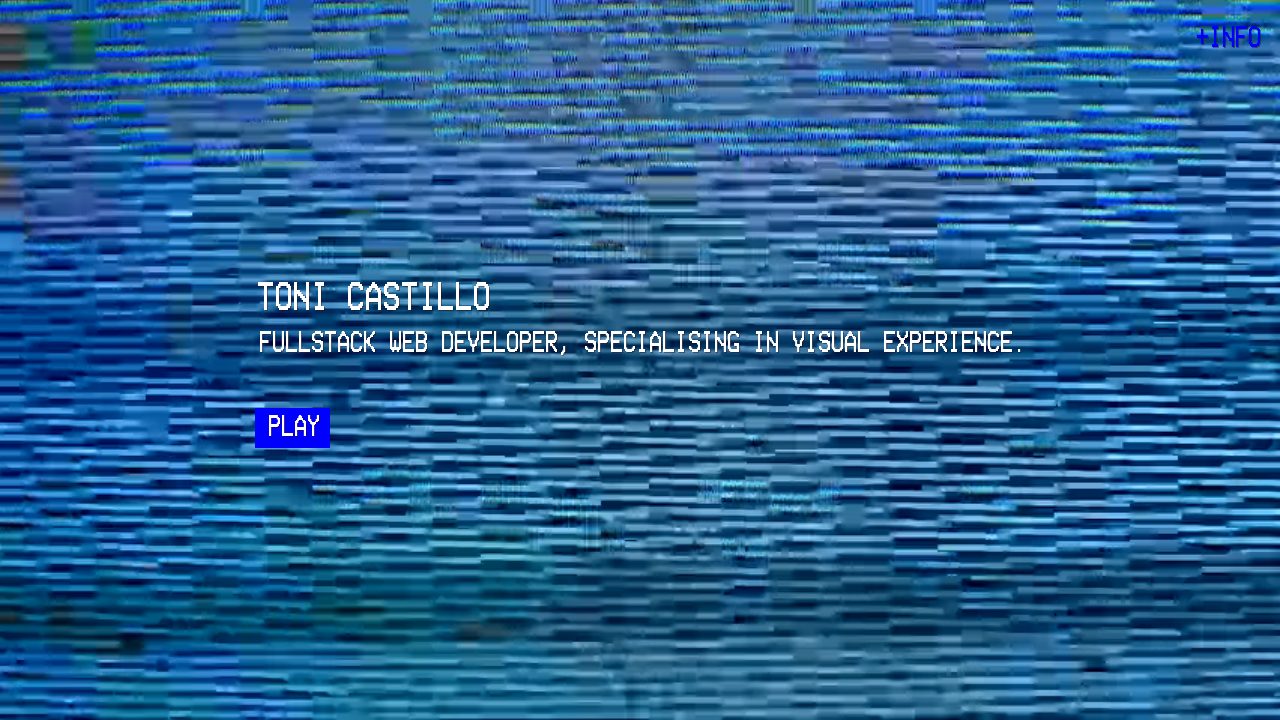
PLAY (293, 427)
